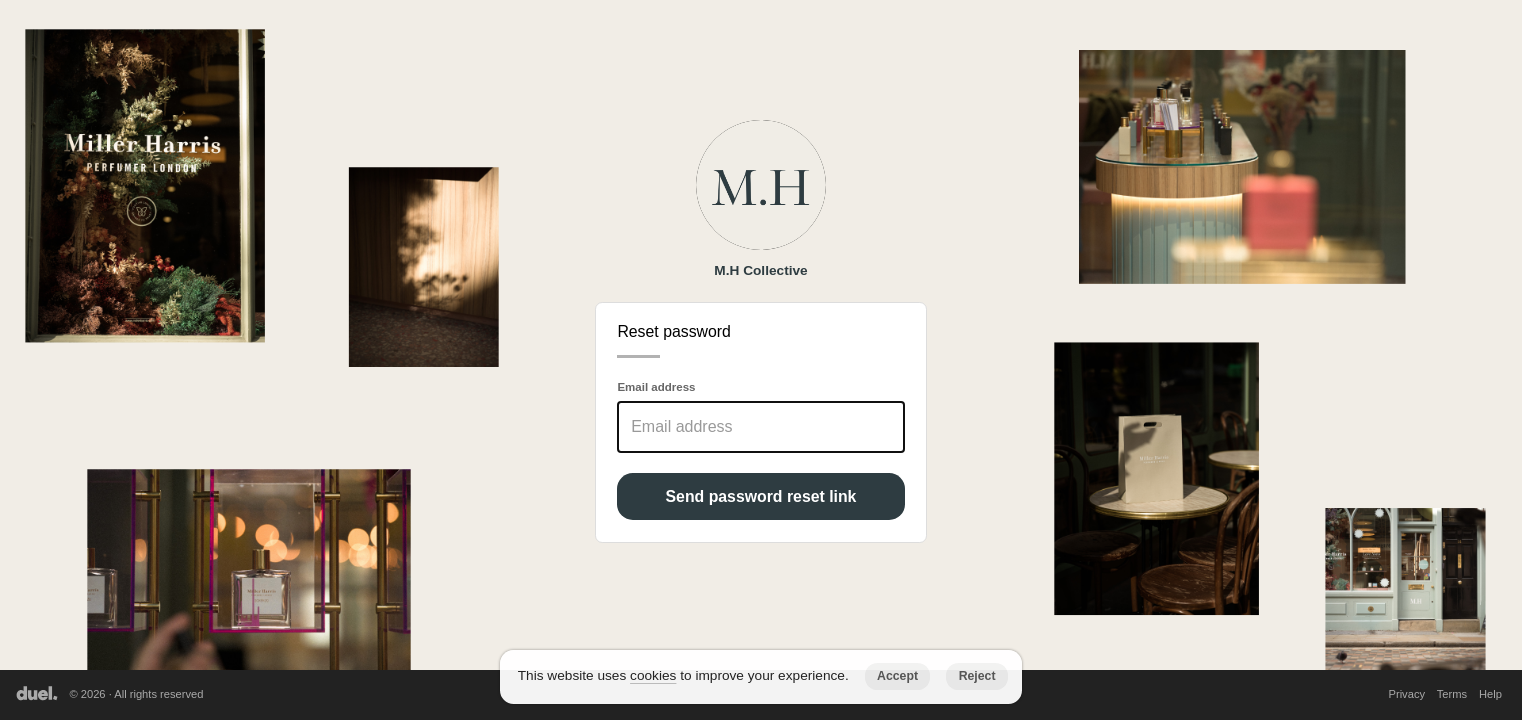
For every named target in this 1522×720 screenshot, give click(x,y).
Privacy (1406, 694)
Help (1490, 694)
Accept (897, 676)
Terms (1452, 694)
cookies (653, 675)
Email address (656, 387)
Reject (977, 676)
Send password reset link (761, 496)
